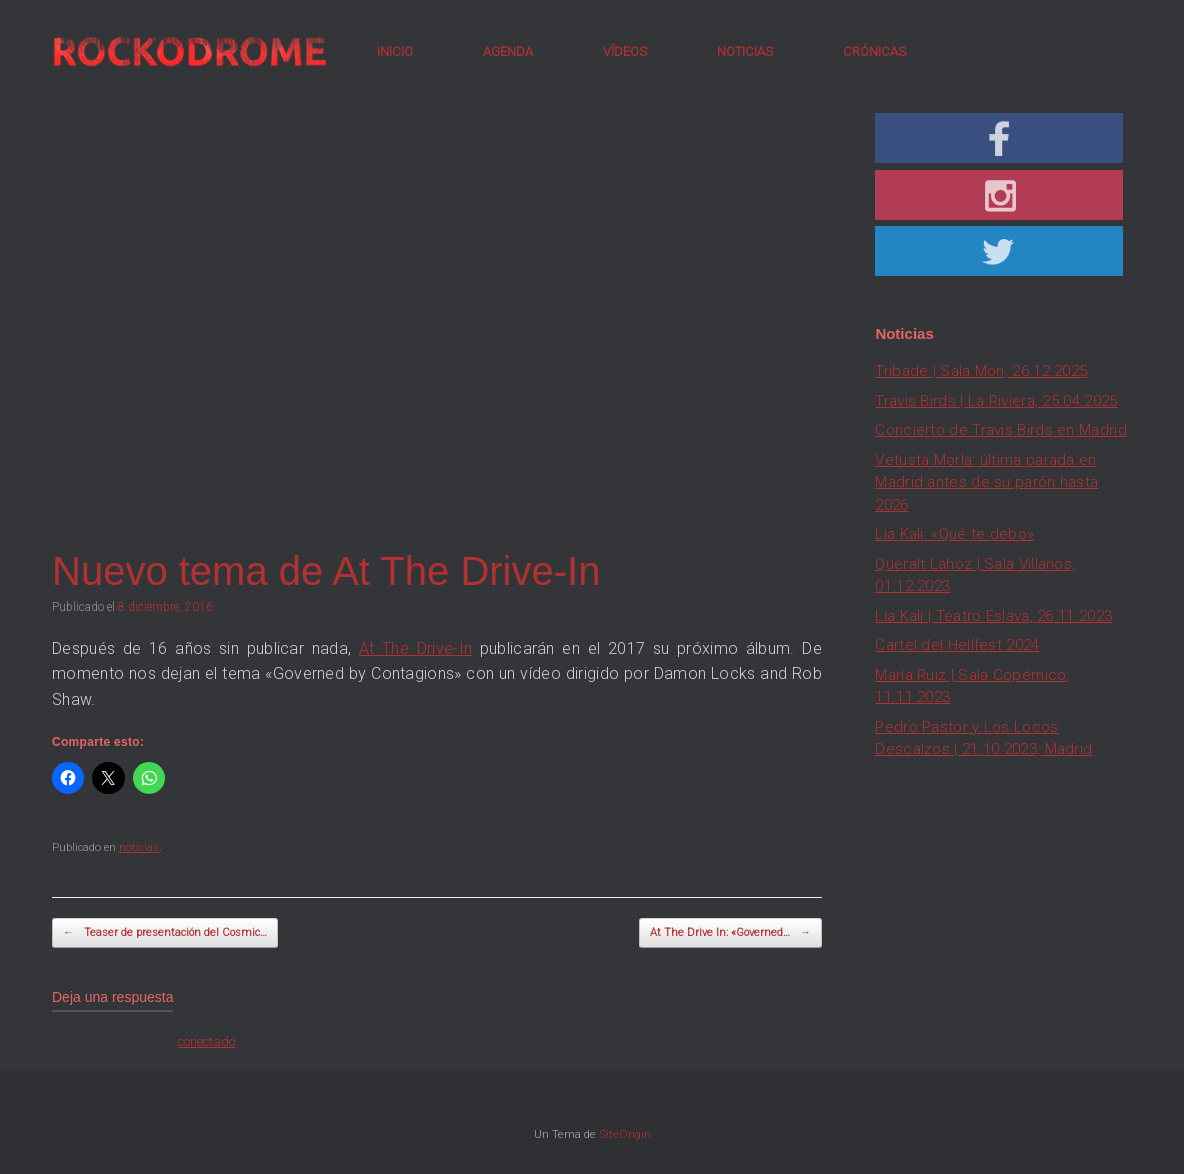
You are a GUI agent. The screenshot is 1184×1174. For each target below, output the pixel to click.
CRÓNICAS (874, 51)
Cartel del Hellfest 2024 (957, 645)
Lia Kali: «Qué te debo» (954, 534)
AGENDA (508, 51)
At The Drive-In (415, 648)
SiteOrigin (625, 1134)
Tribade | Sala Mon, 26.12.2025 (981, 371)
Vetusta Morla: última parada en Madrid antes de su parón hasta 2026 (986, 482)
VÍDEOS (625, 51)
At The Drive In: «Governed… (730, 933)
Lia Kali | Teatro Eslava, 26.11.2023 (993, 616)
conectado (206, 1041)
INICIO (395, 51)
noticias (139, 847)
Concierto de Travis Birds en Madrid (1001, 430)
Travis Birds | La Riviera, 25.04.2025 (996, 401)
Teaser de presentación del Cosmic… (165, 933)
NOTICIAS (745, 51)
